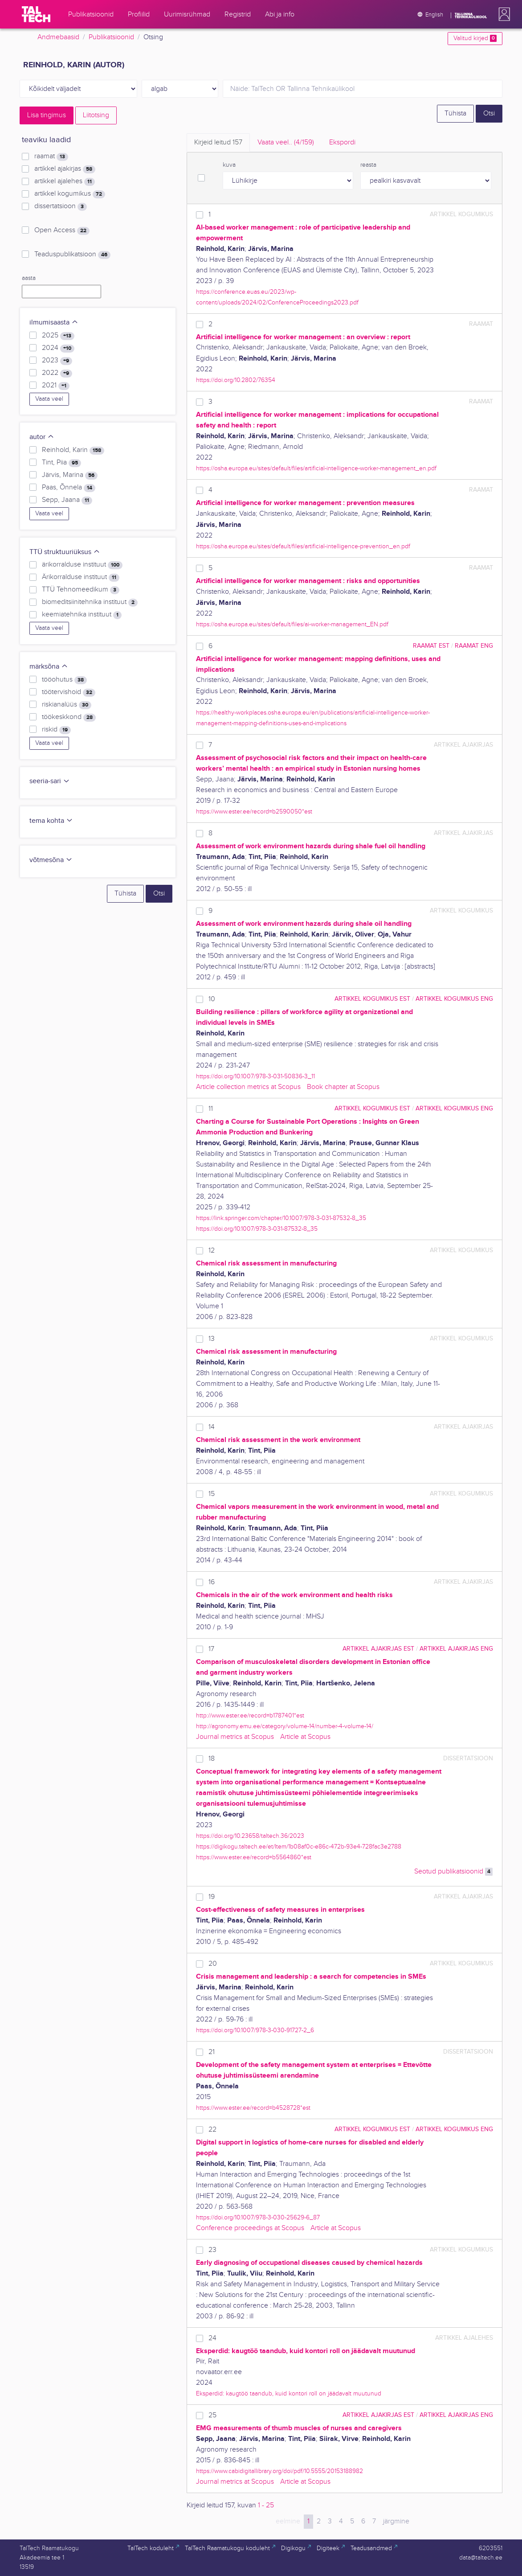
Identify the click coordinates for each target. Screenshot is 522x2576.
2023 (57, 360)
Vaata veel (49, 399)
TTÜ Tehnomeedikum (80, 589)
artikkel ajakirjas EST (378, 1648)
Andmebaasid (58, 37)
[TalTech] (36, 14)
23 (212, 2250)
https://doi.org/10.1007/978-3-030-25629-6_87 (258, 2217)
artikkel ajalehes (64, 181)
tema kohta (51, 821)
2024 (58, 348)
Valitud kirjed (475, 38)
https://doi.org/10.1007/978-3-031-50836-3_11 (255, 1076)
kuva (229, 164)
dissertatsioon (60, 206)
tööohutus (64, 679)
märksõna (48, 666)
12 (211, 1250)
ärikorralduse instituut (82, 564)
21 (211, 2052)
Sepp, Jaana (67, 500)
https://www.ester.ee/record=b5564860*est (253, 1857)
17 (211, 1649)
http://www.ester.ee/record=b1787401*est (250, 1715)
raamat (51, 156)
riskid (56, 729)
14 (211, 1427)
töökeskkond (69, 717)
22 (212, 2129)
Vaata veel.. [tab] (285, 142)
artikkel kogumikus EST (372, 998)
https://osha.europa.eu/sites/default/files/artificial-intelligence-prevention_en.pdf (303, 546)
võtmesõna (51, 860)
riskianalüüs (66, 704)
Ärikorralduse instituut (80, 577)
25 (212, 2415)
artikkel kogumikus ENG (454, 998)
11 (210, 1109)
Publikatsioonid (111, 37)
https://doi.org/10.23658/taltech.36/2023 (250, 1836)
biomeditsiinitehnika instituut (90, 602)
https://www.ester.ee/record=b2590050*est (254, 811)
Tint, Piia (61, 462)
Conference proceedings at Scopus (250, 2228)
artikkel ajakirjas (64, 168)
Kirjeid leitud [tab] (218, 142)
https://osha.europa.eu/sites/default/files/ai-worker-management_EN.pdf (292, 624)
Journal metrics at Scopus (235, 1737)
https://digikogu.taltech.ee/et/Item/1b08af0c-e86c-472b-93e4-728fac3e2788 (298, 1846)
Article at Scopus (305, 1737)
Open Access (62, 230)
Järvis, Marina (70, 475)
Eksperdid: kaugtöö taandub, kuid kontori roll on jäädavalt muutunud (288, 2393)
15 (211, 1494)
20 (212, 1964)
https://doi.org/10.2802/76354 (235, 380)
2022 (57, 373)
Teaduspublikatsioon (72, 254)
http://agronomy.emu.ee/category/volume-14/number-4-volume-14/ (284, 1726)
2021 (55, 385)
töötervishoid (68, 692)
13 (211, 1339)
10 (211, 999)
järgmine (396, 2521)
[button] (502, 14)
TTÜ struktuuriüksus (64, 552)
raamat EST (431, 645)
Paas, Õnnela (68, 487)
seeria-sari (49, 781)
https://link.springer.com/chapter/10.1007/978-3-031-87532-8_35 (281, 1218)
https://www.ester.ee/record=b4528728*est (253, 2108)
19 (211, 1897)
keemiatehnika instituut (82, 614)
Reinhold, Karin (73, 450)
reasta (368, 164)
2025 (58, 335)
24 (212, 2338)
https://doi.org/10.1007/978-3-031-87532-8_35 (257, 1229)
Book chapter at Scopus (343, 1087)
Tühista (455, 113)
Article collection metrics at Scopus (248, 1087)
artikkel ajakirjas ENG (456, 1648)
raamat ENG (474, 645)
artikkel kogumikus (69, 193)
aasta (29, 278)
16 (211, 1582)
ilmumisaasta (53, 322)
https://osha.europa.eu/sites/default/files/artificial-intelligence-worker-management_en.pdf (316, 468)
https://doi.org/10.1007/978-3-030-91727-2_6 (255, 2030)
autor (41, 437)
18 (211, 1758)
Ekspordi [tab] (342, 142)
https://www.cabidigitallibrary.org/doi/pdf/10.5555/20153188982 (279, 2471)
